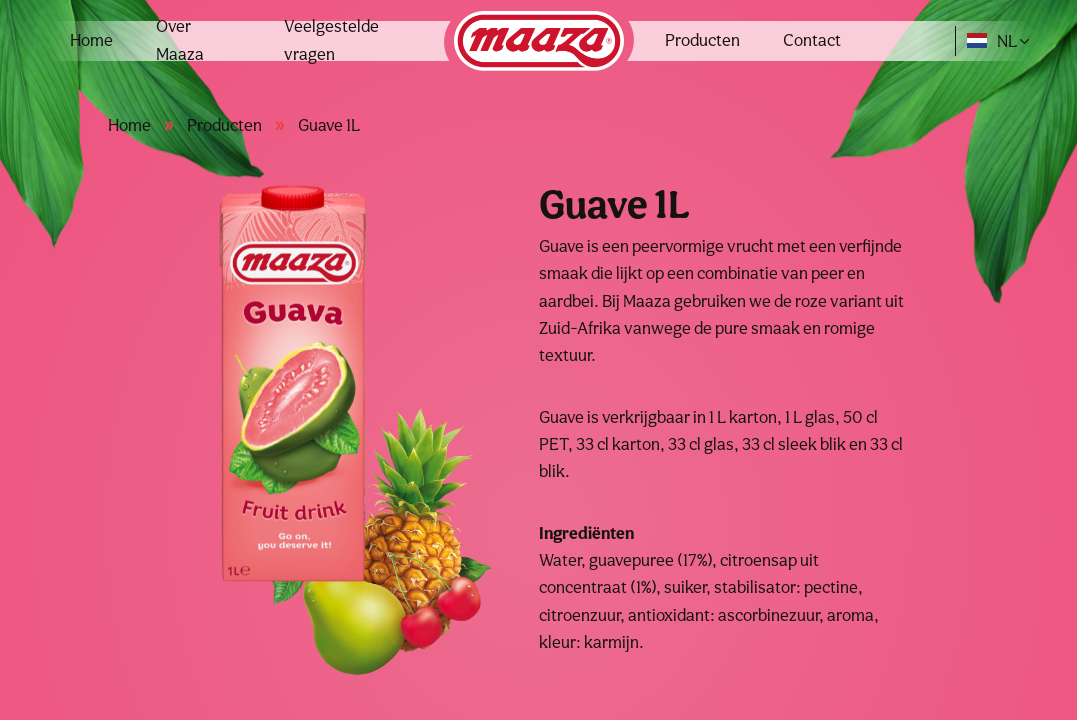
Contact (812, 40)
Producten (702, 40)
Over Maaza (180, 39)
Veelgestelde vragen (331, 39)
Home (91, 40)
